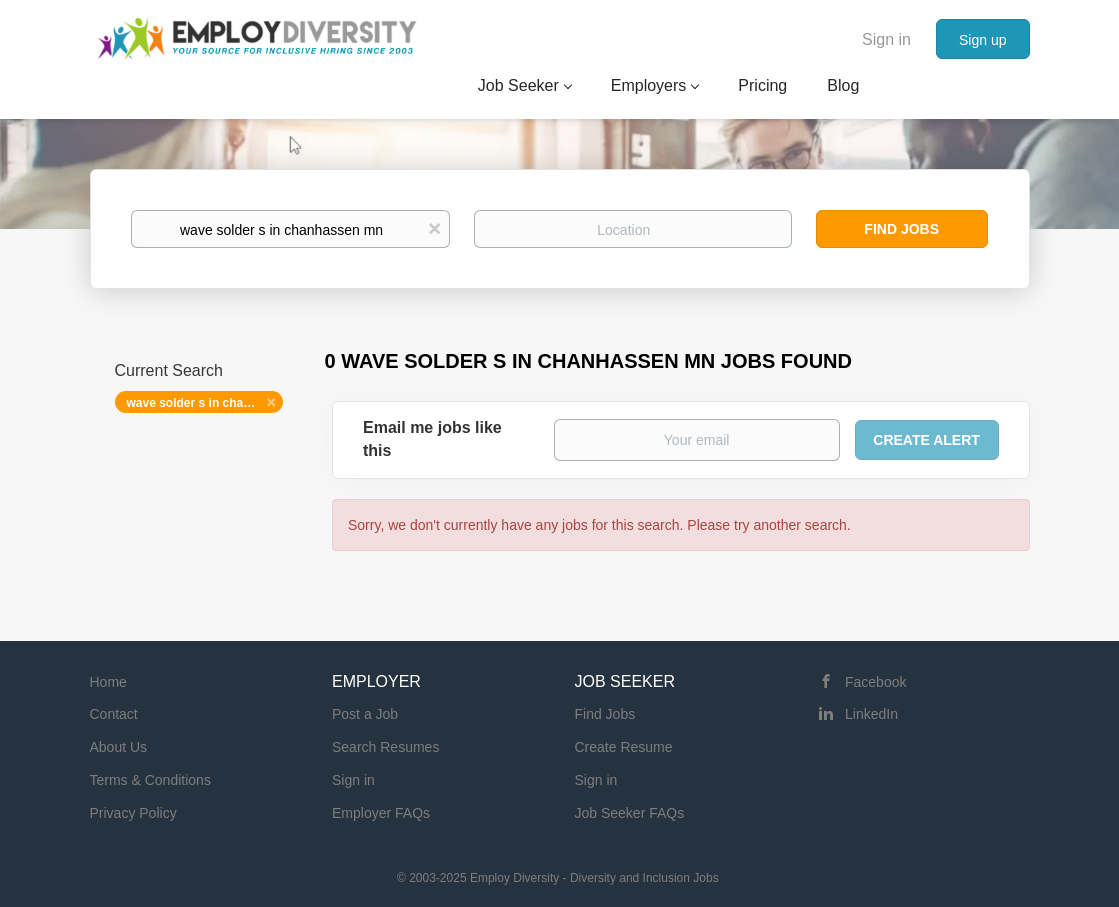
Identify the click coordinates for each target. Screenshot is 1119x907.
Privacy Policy (133, 813)
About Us (119, 747)
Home (108, 682)
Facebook (875, 682)
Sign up (982, 40)
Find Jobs (901, 229)
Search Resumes (385, 747)
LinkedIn (871, 714)
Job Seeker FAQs (630, 813)
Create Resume (624, 747)
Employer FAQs (381, 813)
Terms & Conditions (150, 780)
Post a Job (365, 714)
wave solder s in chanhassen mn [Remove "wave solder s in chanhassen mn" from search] (205, 403)
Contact (114, 714)
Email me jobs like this (432, 439)
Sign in (886, 39)
